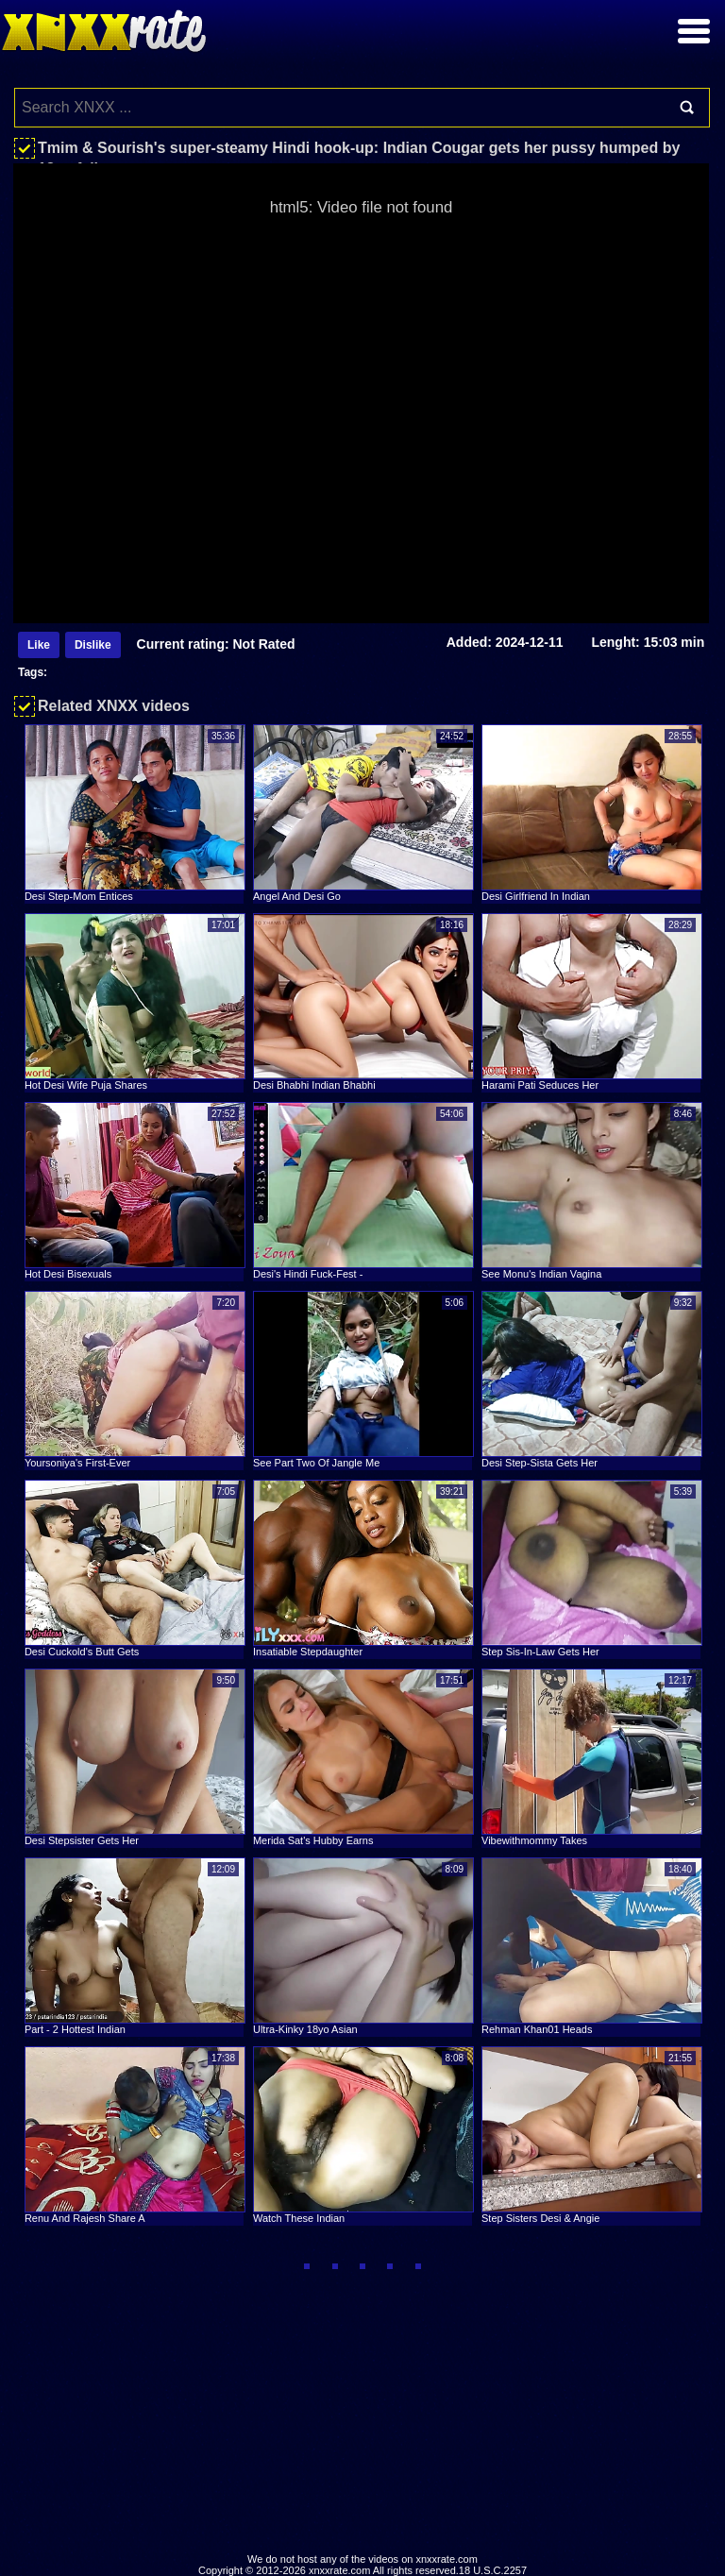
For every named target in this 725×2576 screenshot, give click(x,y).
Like (38, 645)
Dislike (93, 645)
